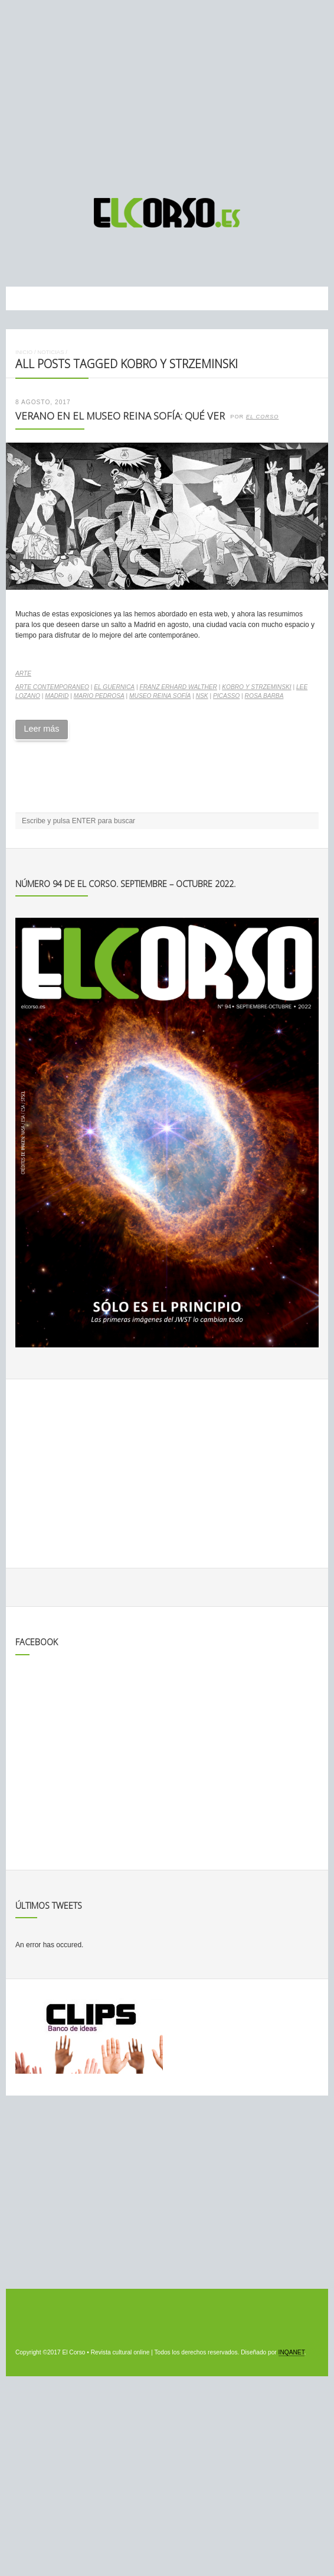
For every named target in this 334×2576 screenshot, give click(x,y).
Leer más (41, 728)
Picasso (226, 696)
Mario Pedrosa (99, 696)
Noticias (50, 352)
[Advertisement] (167, 93)
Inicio (23, 352)
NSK (202, 696)
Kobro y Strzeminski (256, 687)
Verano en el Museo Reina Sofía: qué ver (120, 416)
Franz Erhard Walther (178, 687)
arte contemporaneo (52, 687)
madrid (56, 696)
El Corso (262, 417)
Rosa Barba (264, 696)
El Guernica (114, 687)
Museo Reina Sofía (160, 696)
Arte (23, 673)
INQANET (291, 2352)
